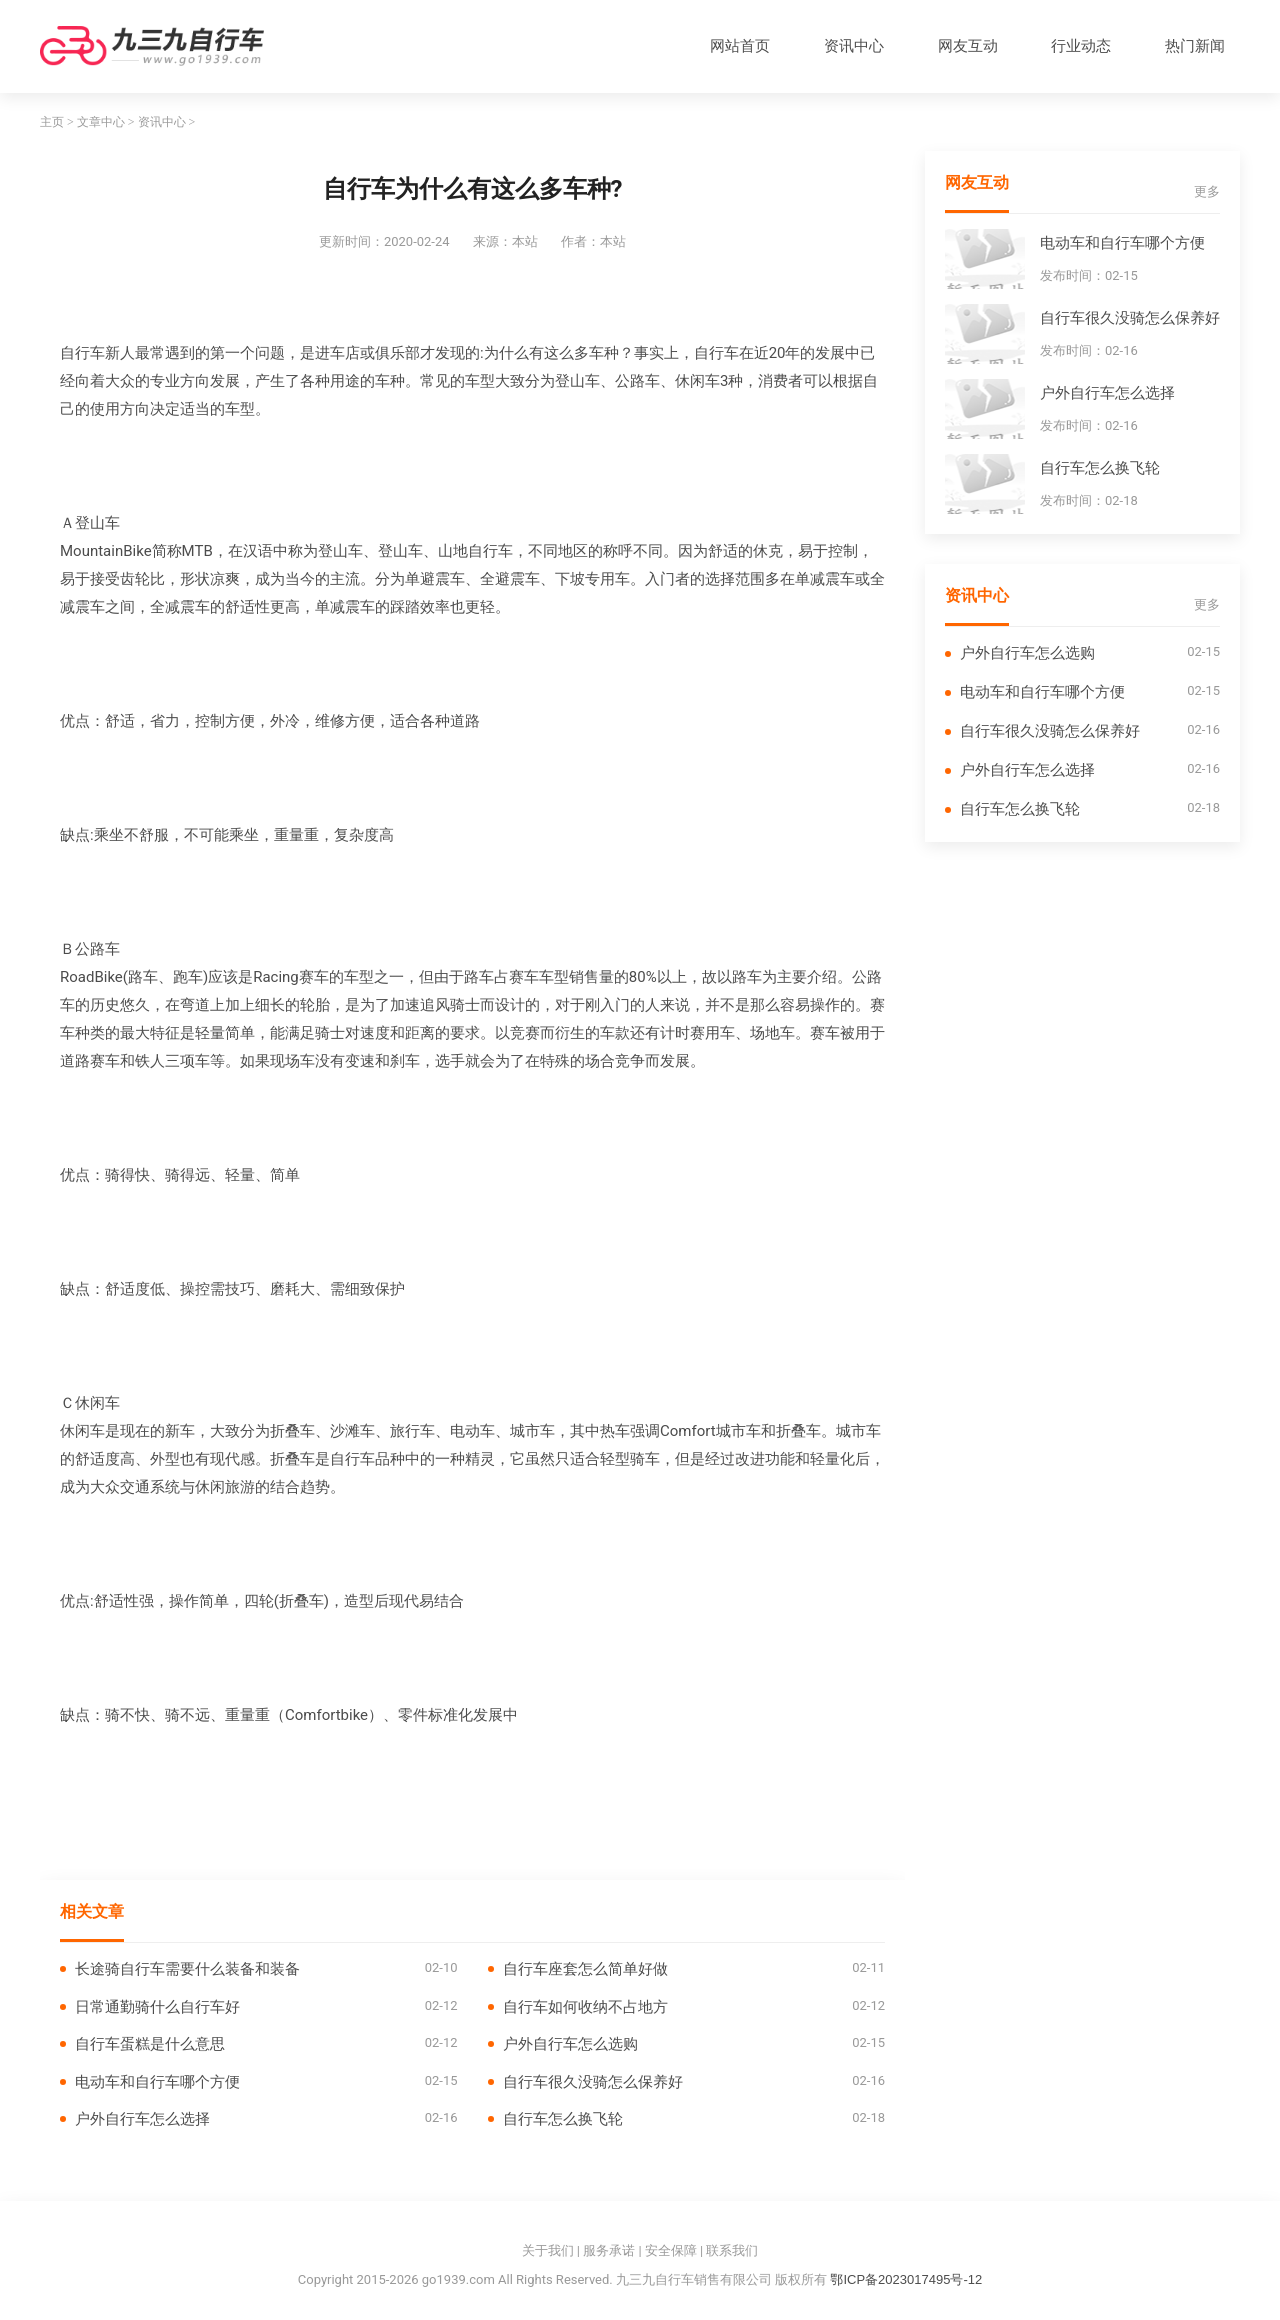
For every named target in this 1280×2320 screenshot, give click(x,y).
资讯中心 (854, 45)
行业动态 (1081, 45)
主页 (52, 122)
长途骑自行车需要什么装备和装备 (187, 1968)
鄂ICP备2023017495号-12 (906, 2279)
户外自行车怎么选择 (142, 2118)
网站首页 (740, 45)
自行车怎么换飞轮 (563, 2118)
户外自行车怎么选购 (570, 2043)
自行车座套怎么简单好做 (585, 1968)
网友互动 (968, 45)
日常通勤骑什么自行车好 (157, 2006)
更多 (1207, 191)
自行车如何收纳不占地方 (585, 2006)
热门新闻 (1195, 45)
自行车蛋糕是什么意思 (150, 2043)
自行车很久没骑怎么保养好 (593, 2081)
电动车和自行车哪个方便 (157, 2081)
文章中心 (101, 122)
